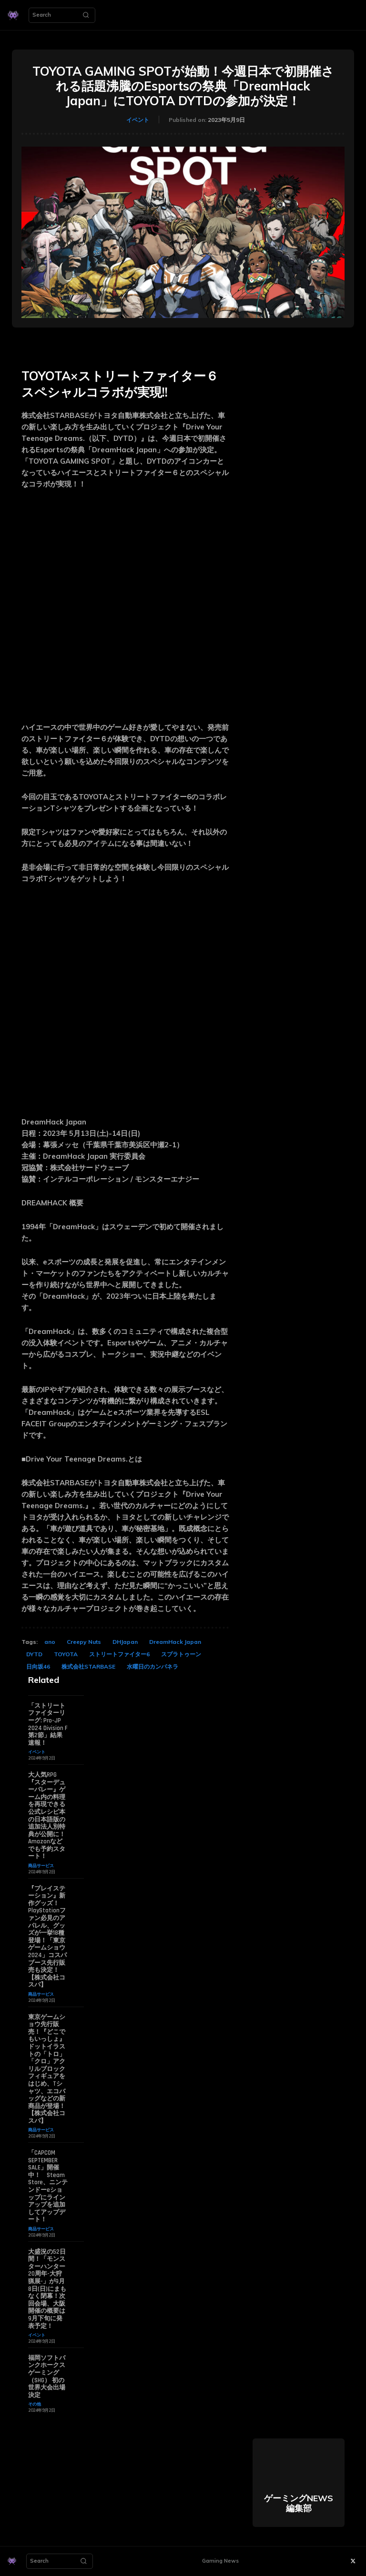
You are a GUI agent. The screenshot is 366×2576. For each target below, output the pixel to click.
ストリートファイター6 (119, 1654)
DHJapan (125, 1641)
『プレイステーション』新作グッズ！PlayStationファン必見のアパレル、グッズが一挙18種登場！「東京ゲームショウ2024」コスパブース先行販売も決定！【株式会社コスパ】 (47, 1937)
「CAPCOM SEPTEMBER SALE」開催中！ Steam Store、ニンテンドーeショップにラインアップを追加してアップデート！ (48, 2186)
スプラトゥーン (181, 1654)
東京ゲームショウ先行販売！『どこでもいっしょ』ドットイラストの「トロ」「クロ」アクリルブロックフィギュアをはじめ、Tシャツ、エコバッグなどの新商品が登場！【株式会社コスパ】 (46, 2069)
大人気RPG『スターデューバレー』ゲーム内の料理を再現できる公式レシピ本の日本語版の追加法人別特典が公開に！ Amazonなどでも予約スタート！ (46, 1815)
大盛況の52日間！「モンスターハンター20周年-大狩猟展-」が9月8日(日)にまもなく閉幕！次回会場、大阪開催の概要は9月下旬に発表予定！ (47, 2289)
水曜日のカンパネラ (152, 1666)
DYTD (34, 1654)
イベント (137, 120)
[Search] (85, 15)
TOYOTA (66, 1654)
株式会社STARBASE (88, 1666)
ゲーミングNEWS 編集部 (298, 2503)
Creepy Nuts (84, 1641)
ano (49, 1641)
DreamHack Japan (175, 1641)
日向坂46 (38, 1666)
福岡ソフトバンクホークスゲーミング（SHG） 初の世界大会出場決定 (46, 2376)
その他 (34, 2404)
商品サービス (41, 1865)
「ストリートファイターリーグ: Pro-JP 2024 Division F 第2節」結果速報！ (48, 1724)
